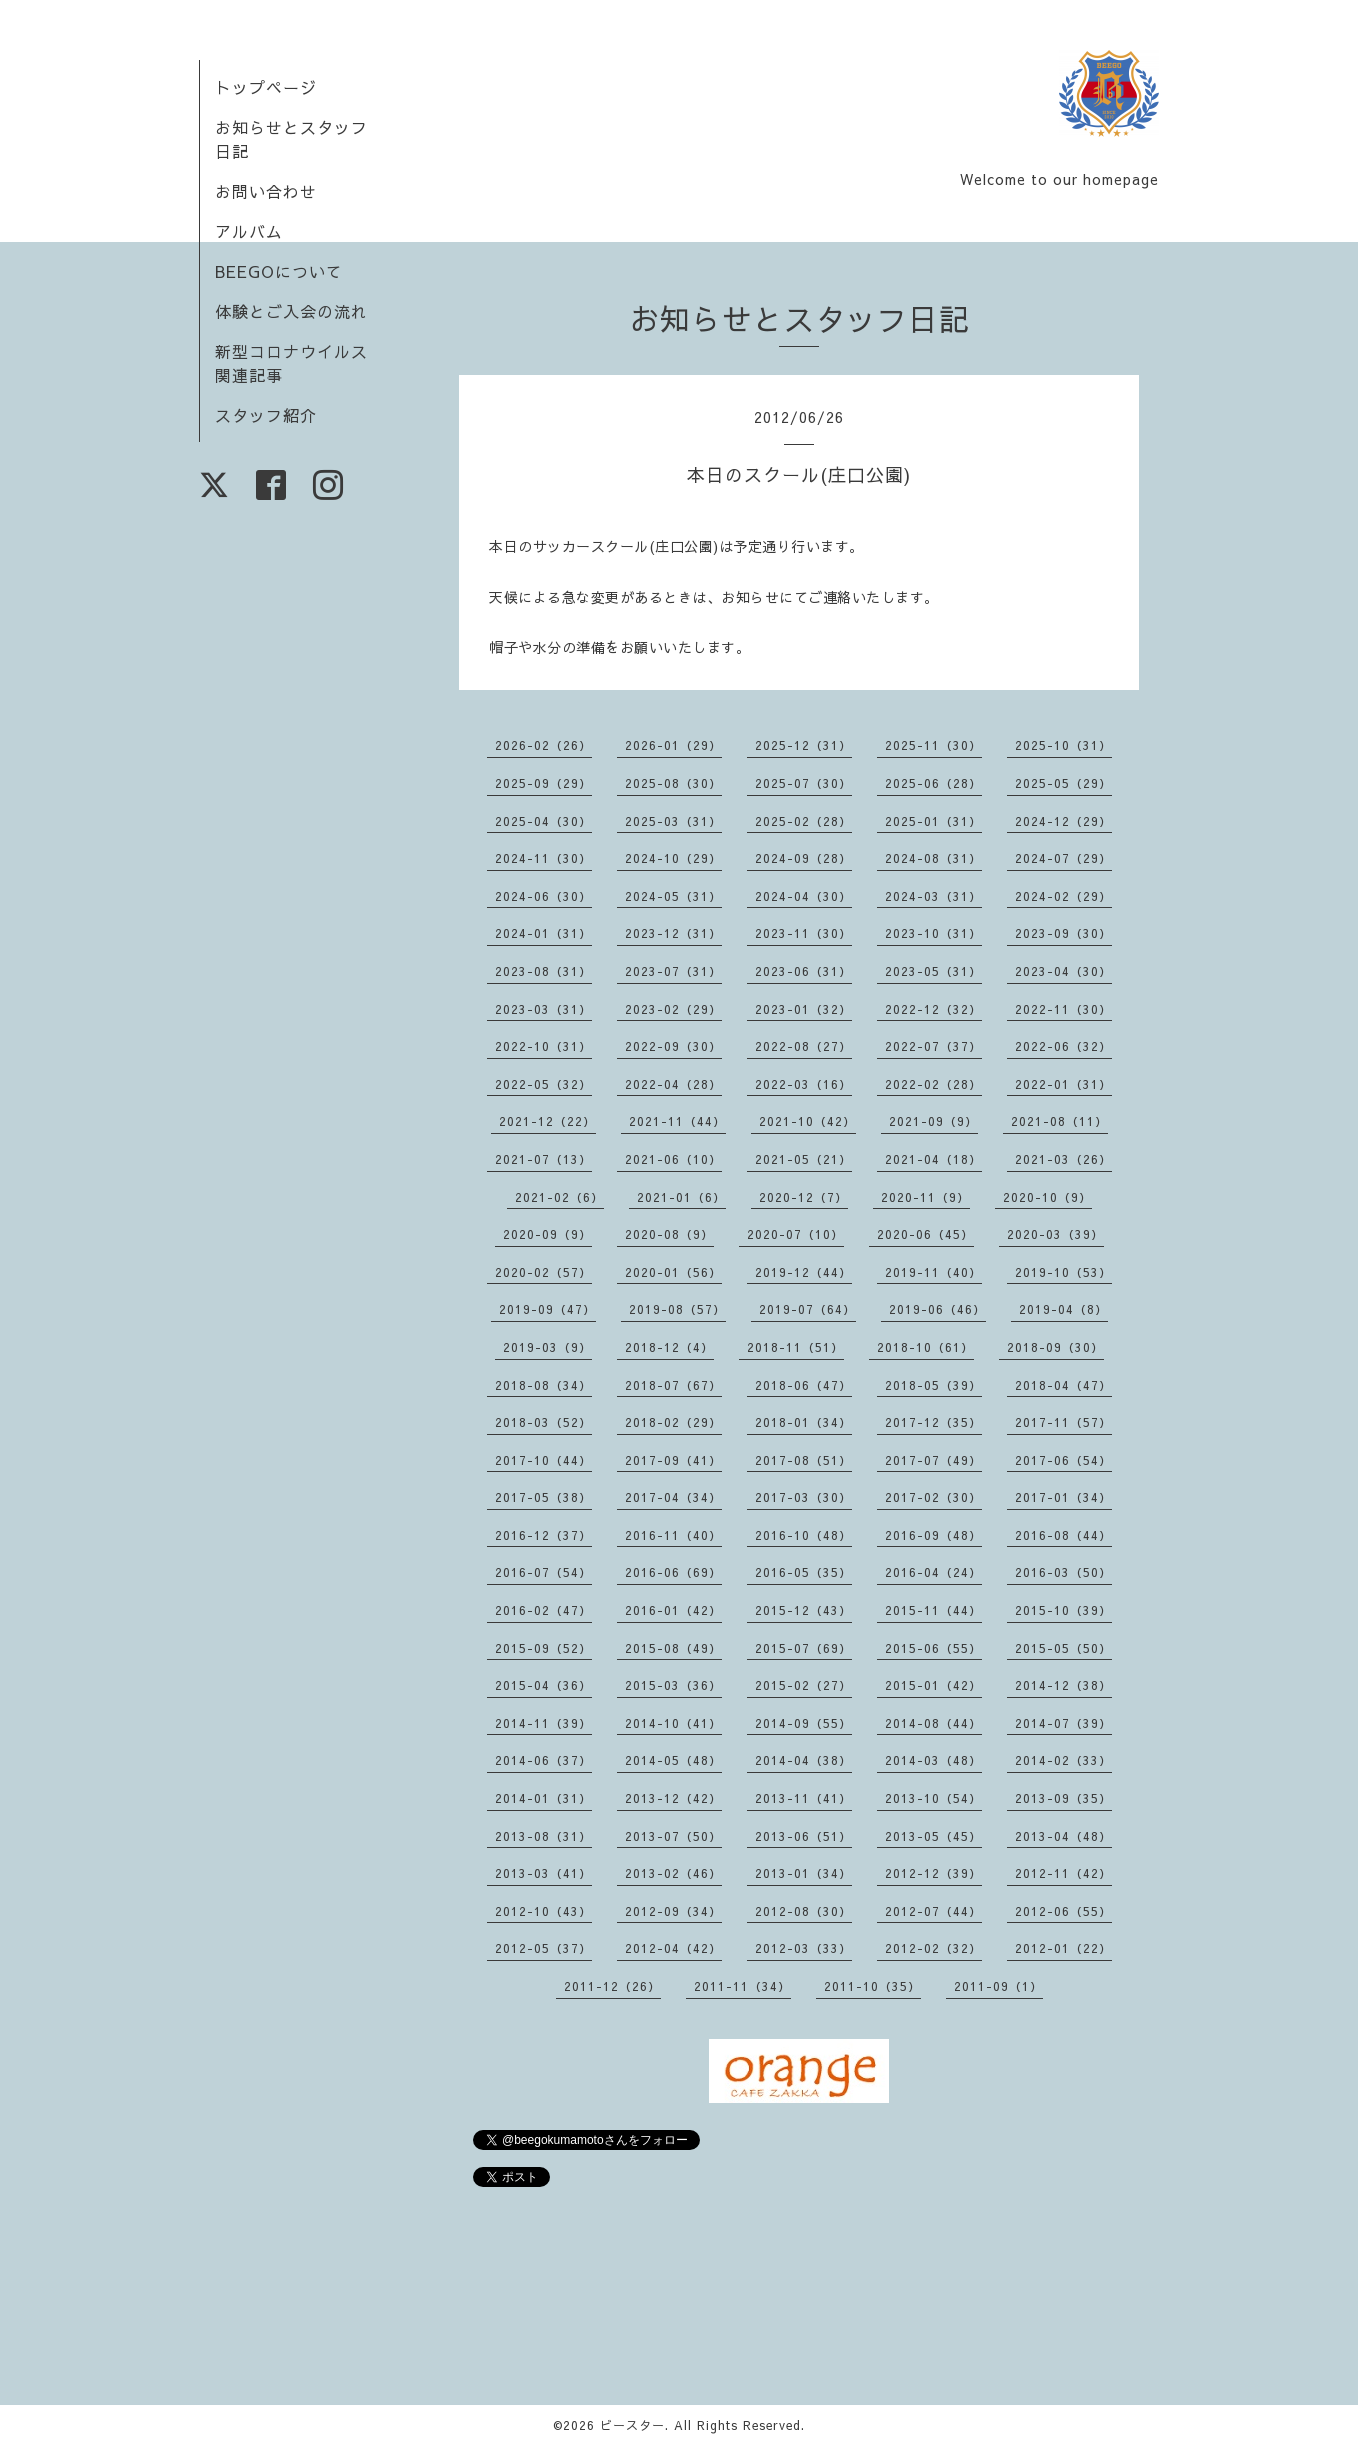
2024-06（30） (543, 896)
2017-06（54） (1063, 1460)
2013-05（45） (933, 1836)
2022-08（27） (803, 1046)
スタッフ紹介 (266, 415)
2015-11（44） (933, 1610)
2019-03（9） (547, 1347)
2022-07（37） (933, 1046)
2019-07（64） (807, 1309)
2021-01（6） (681, 1197)
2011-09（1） (998, 1986)
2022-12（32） (933, 1009)
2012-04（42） (673, 1948)
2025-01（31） (933, 821)
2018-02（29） (673, 1422)
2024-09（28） (803, 858)
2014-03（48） (933, 1760)
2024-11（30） (543, 858)
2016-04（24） (933, 1572)
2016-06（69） (673, 1572)
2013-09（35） (1063, 1798)
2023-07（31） (673, 971)
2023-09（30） (1063, 933)
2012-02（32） (933, 1948)
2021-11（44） (677, 1121)
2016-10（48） (803, 1535)
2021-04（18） (933, 1159)
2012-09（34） (673, 1911)
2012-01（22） (1063, 1948)
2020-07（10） (795, 1234)
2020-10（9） (1047, 1197)
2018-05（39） (933, 1385)
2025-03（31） (673, 821)
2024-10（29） (673, 858)
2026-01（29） (673, 745)
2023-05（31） (933, 971)
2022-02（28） (933, 1084)
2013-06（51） (803, 1836)
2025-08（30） (673, 783)
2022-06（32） (1063, 1046)
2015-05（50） (1063, 1648)
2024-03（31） (933, 896)
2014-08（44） (933, 1723)
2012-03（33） (803, 1948)
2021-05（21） (803, 1159)
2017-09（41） (673, 1460)
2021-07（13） (543, 1159)
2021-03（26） (1063, 1159)
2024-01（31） (543, 933)
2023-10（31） (933, 933)
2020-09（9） (547, 1234)
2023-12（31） (673, 933)
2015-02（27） (803, 1685)
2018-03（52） (543, 1422)
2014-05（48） (673, 1760)
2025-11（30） (933, 745)
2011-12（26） (612, 1986)
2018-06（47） (803, 1385)
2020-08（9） (669, 1234)
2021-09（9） (933, 1121)
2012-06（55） (1063, 1911)
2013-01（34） (803, 1873)
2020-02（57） (543, 1272)
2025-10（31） (1063, 745)
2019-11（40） (933, 1272)
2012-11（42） (1063, 1873)
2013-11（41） (803, 1798)
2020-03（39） (1055, 1234)
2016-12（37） (543, 1535)
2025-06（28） (933, 783)
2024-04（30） (803, 896)
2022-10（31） (543, 1046)
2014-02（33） (1063, 1760)
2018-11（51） (795, 1347)
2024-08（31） (933, 858)
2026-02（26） (543, 745)
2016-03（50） (1063, 1572)
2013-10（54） (933, 1798)
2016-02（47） (543, 1610)
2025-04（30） (543, 821)
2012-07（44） (933, 1911)
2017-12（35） (933, 1422)
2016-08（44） (1063, 1535)
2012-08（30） (803, 1911)
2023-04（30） (1063, 971)
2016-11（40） (673, 1535)
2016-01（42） (673, 1610)
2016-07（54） (543, 1572)
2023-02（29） (673, 1009)
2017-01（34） (1063, 1497)
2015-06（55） (933, 1648)
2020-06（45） (925, 1234)
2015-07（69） (803, 1648)
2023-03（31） (543, 1009)
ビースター (632, 2425)
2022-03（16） (803, 1084)
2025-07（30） (803, 783)
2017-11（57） (1063, 1422)
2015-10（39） (1063, 1610)
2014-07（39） (1063, 1723)
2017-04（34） (673, 1497)
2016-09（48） (933, 1535)
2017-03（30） (803, 1497)
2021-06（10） (673, 1159)
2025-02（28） (803, 821)
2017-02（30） (933, 1497)
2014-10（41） (673, 1723)
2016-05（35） (803, 1572)
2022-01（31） (1063, 1084)
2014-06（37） (543, 1760)
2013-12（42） (673, 1798)
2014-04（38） (803, 1760)
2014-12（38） (1063, 1685)
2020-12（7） (803, 1197)
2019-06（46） (937, 1309)
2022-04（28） (673, 1084)
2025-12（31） (803, 745)
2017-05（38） (543, 1497)
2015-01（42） (933, 1685)
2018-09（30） (1055, 1347)
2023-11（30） (803, 933)
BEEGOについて (279, 271)
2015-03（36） (673, 1685)
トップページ (266, 87)
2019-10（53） (1063, 1272)
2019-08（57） (677, 1309)
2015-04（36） (543, 1685)
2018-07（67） (673, 1385)
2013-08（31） (543, 1836)
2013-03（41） (543, 1873)
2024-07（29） (1063, 858)
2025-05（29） (1063, 783)
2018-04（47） (1063, 1385)
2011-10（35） (872, 1986)
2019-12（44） (803, 1272)
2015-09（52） (543, 1648)
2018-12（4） (669, 1347)
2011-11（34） (742, 1986)
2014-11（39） (543, 1723)
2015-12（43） (803, 1610)
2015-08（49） (673, 1648)
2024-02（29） (1063, 896)
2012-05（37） (543, 1948)
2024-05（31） (673, 896)
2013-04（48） (1063, 1836)
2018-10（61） (925, 1347)
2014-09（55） (803, 1723)
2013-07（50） (673, 1836)
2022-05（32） (543, 1084)
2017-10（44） (543, 1460)
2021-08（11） (1059, 1121)
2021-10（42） (807, 1121)
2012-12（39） (933, 1873)
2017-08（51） (803, 1460)
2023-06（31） (803, 971)
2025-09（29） (543, 783)
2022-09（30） (673, 1046)
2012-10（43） (543, 1911)
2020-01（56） (673, 1272)
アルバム (249, 231)
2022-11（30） (1063, 1009)
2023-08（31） (543, 971)
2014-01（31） (543, 1798)
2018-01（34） (803, 1422)
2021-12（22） (547, 1121)
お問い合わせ (266, 191)
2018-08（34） (543, 1385)
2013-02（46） (673, 1873)
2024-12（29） (1063, 821)
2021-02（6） (559, 1197)
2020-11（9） (925, 1197)
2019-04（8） (1063, 1309)
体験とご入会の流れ (291, 311)
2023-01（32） (803, 1009)
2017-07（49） (933, 1460)
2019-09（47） (547, 1309)
